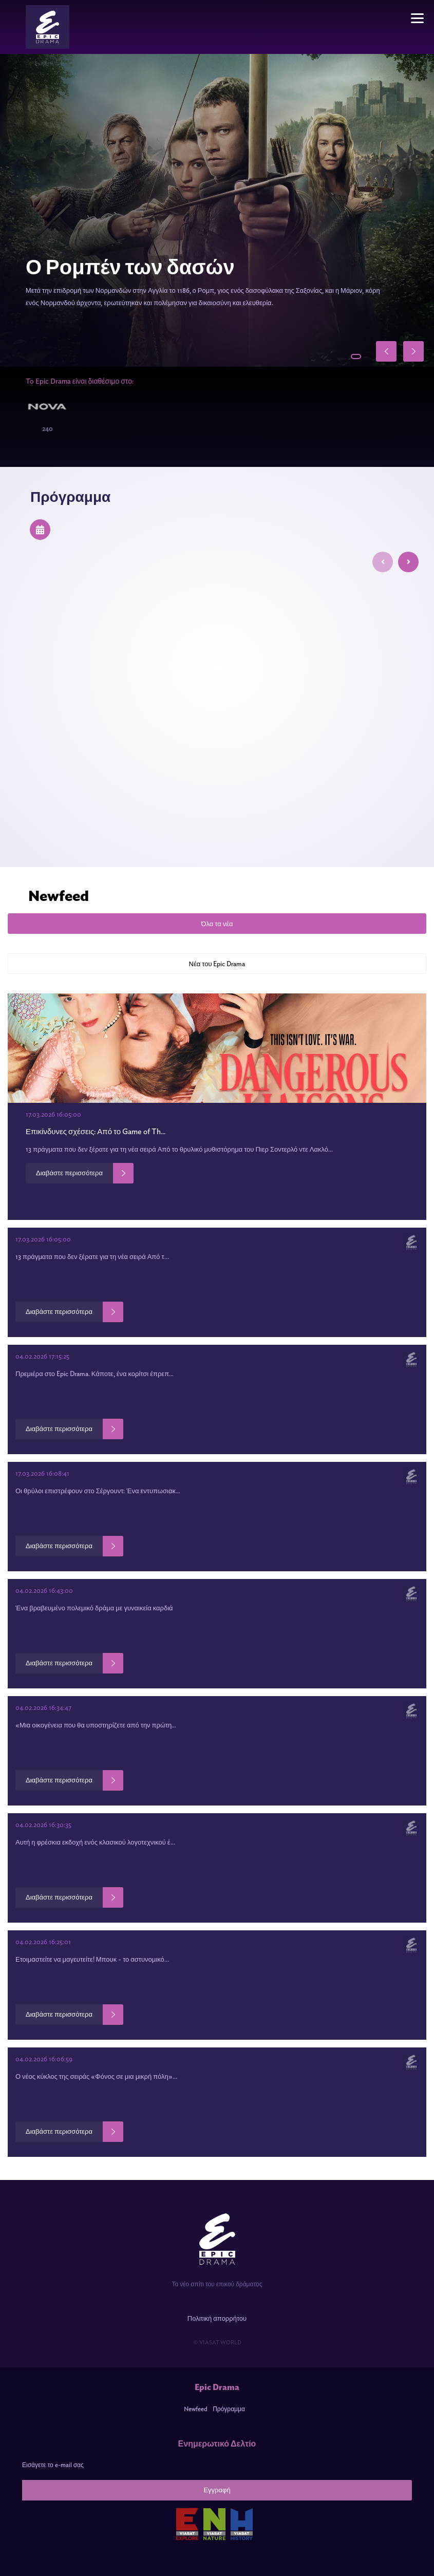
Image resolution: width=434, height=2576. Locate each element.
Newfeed (195, 2409)
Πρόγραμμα (229, 2409)
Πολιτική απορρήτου (217, 2318)
